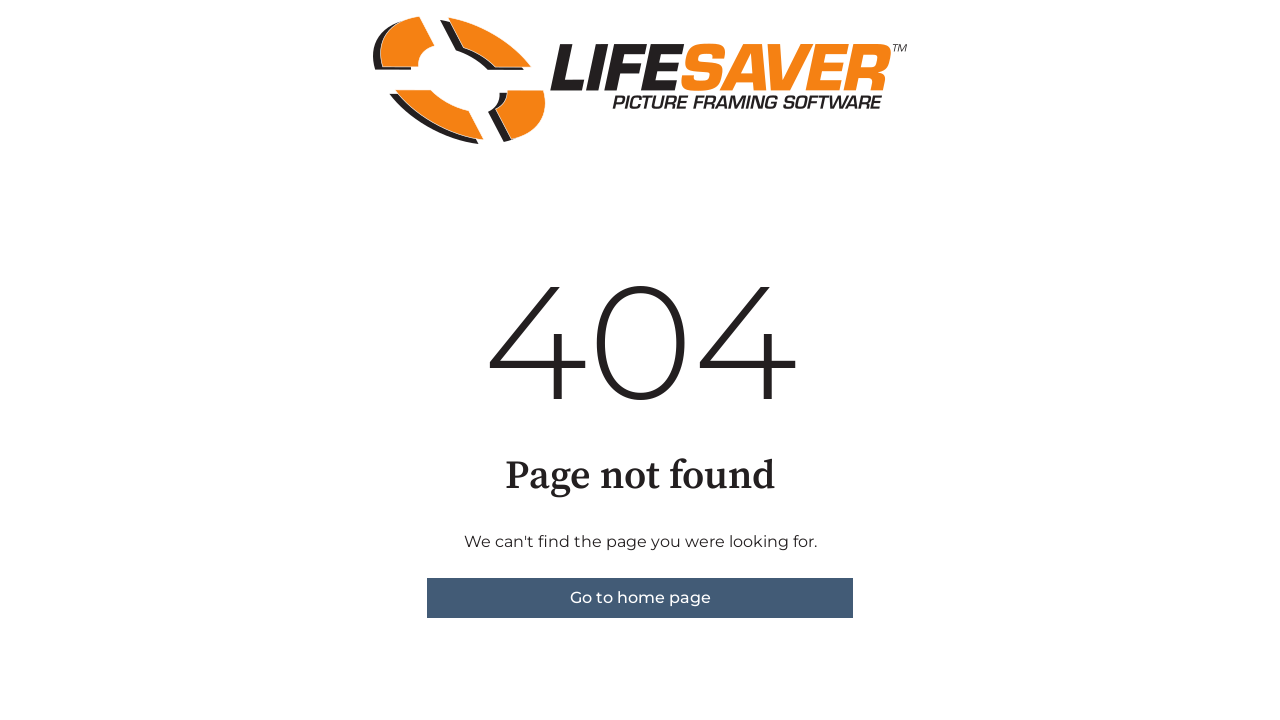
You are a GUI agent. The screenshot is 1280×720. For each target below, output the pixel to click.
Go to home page (640, 597)
